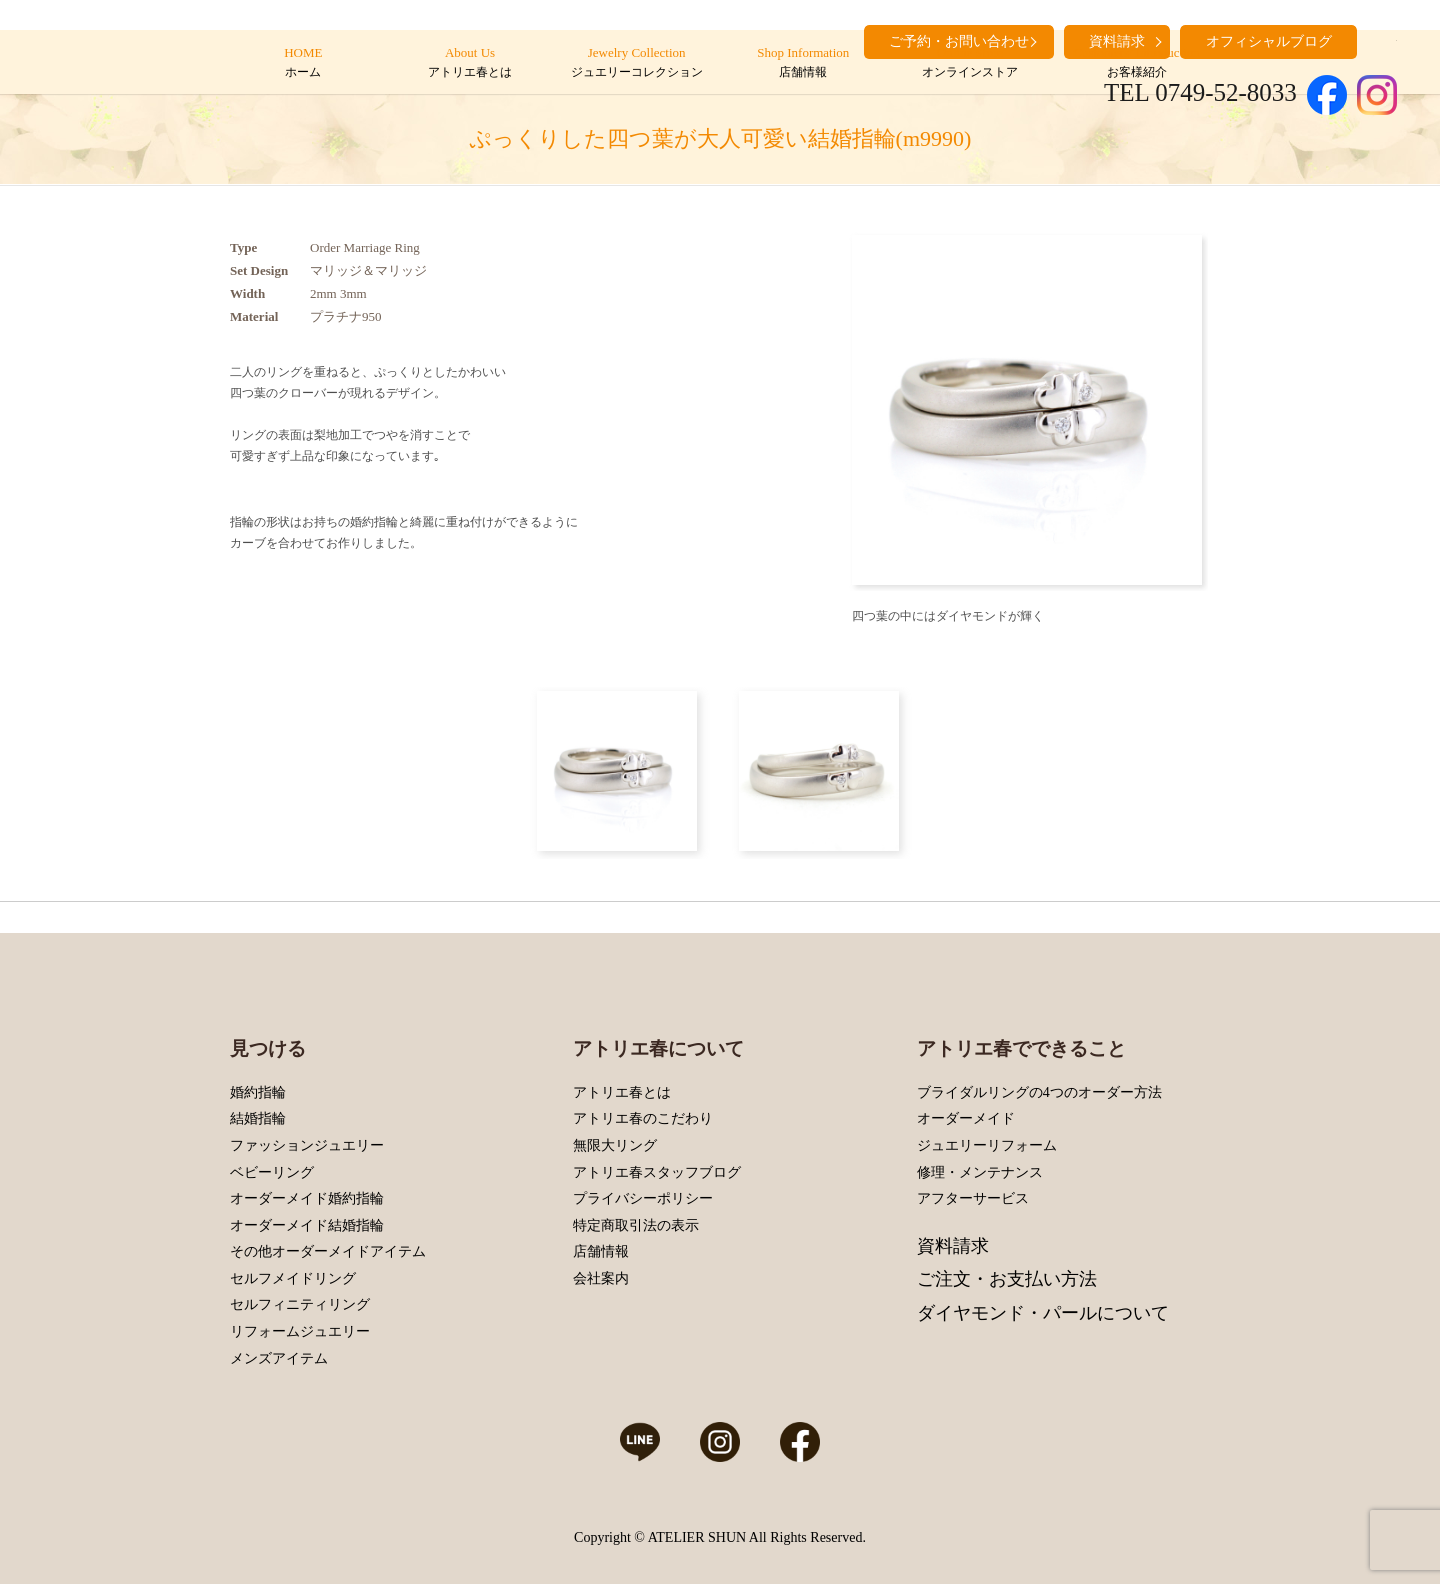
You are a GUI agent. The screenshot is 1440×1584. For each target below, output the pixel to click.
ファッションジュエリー (307, 1145)
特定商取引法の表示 (636, 1225)
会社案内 (601, 1278)
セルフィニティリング (300, 1304)
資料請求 (953, 1246)
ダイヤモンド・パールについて (1043, 1313)
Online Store (969, 63)
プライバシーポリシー (643, 1198)
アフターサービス (973, 1198)
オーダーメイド (966, 1118)
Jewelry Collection (636, 63)
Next (1182, 410)
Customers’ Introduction (1136, 63)
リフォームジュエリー (300, 1331)
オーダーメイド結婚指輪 (307, 1225)
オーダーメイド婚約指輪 (307, 1198)
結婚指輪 (258, 1118)
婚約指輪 (258, 1092)
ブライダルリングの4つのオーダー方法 (1039, 1092)
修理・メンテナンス (980, 1172)
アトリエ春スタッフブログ (657, 1172)
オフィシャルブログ (1269, 41)
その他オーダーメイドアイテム (328, 1251)
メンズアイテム (279, 1358)
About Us (469, 63)
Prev (872, 410)
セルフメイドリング (293, 1278)
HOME (303, 63)
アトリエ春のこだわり (643, 1118)
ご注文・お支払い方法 (1007, 1279)
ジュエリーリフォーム (987, 1145)
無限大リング (615, 1145)
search (1382, 40)
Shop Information (803, 63)
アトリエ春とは (622, 1092)
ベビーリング (272, 1172)
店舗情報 (601, 1251)
